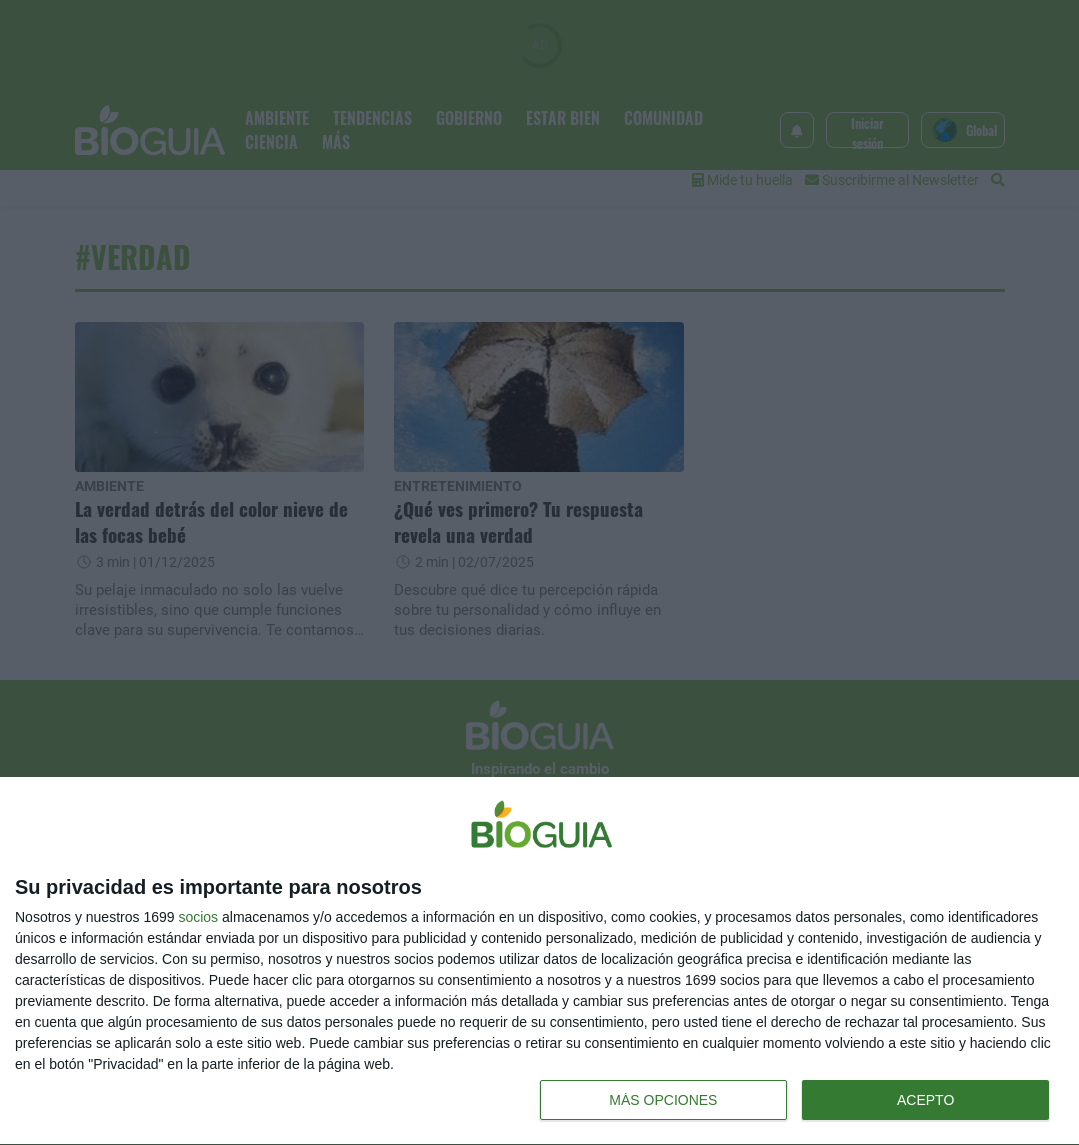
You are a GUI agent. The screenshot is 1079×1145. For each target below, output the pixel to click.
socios (198, 917)
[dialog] (539, 961)
